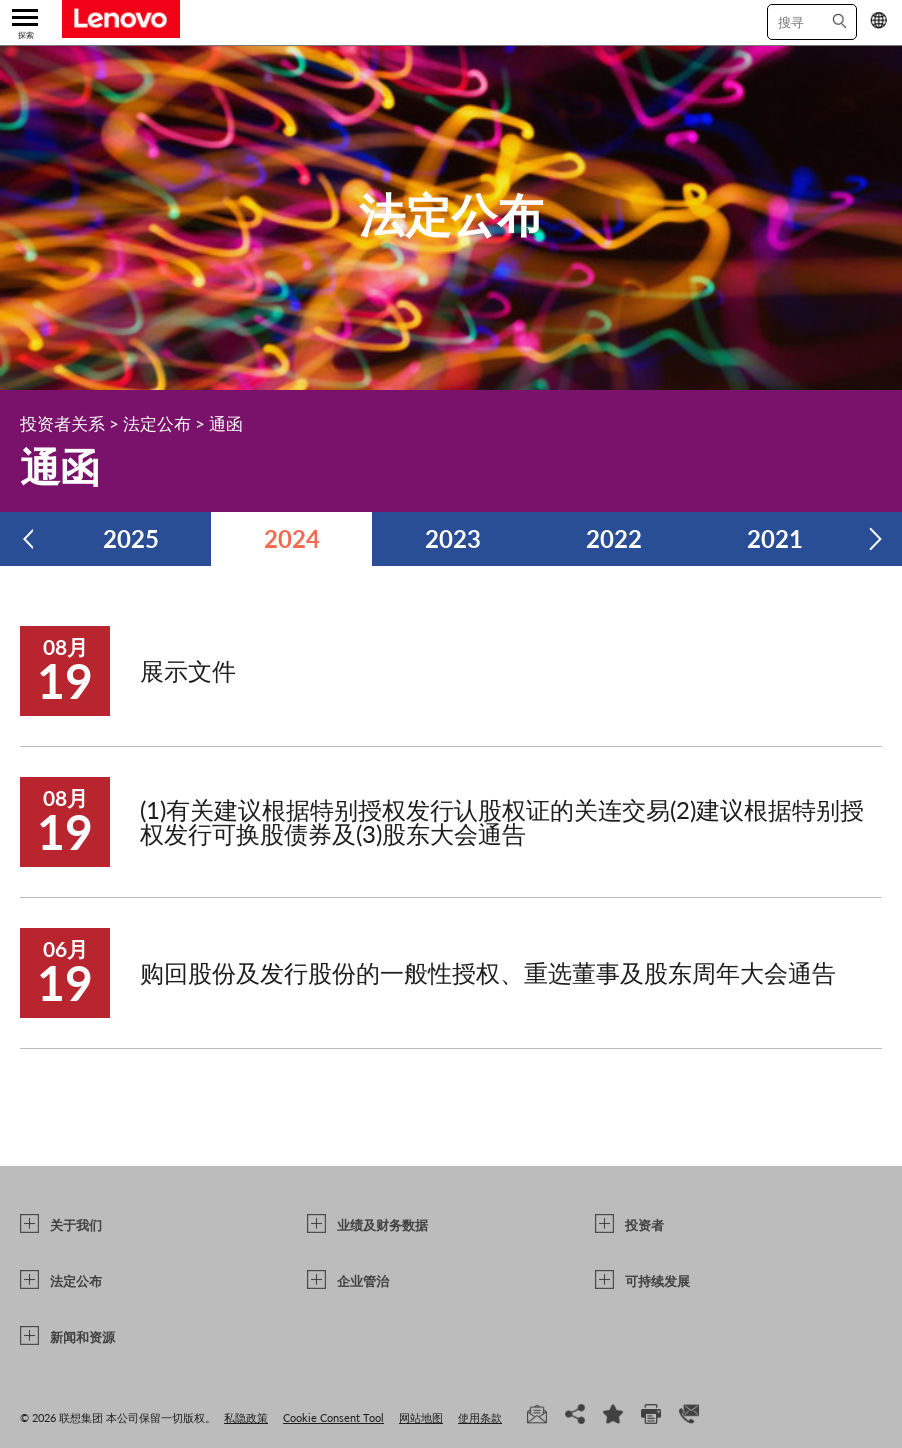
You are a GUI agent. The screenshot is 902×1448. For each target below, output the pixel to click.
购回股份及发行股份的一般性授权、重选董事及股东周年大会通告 (488, 972)
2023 (453, 538)
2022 (614, 538)
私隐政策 (246, 1417)
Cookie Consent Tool (333, 1417)
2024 (292, 538)
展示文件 (188, 670)
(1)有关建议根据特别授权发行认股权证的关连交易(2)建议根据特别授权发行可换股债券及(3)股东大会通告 (502, 821)
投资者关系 (62, 423)
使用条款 (480, 1417)
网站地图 (421, 1417)
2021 (775, 538)
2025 (131, 538)
